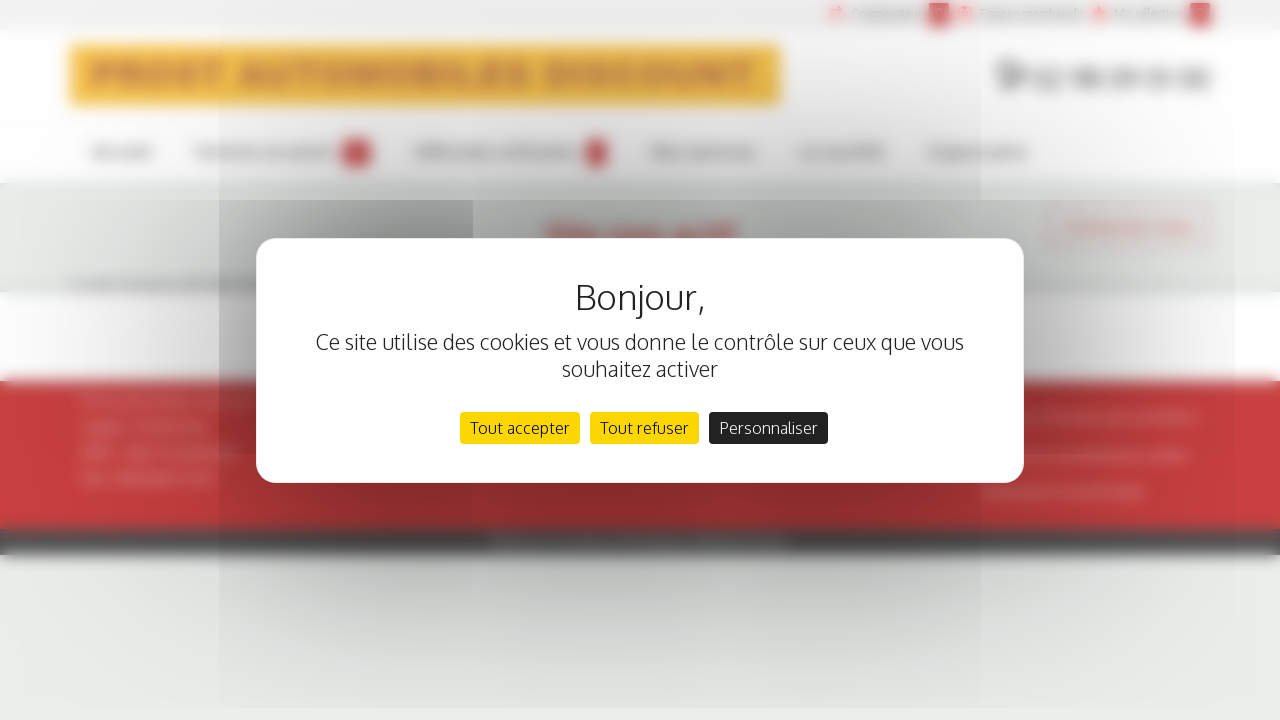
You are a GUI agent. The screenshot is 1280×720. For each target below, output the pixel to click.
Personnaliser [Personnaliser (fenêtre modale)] (768, 428)
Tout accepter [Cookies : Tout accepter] (520, 428)
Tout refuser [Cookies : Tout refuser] (644, 428)
